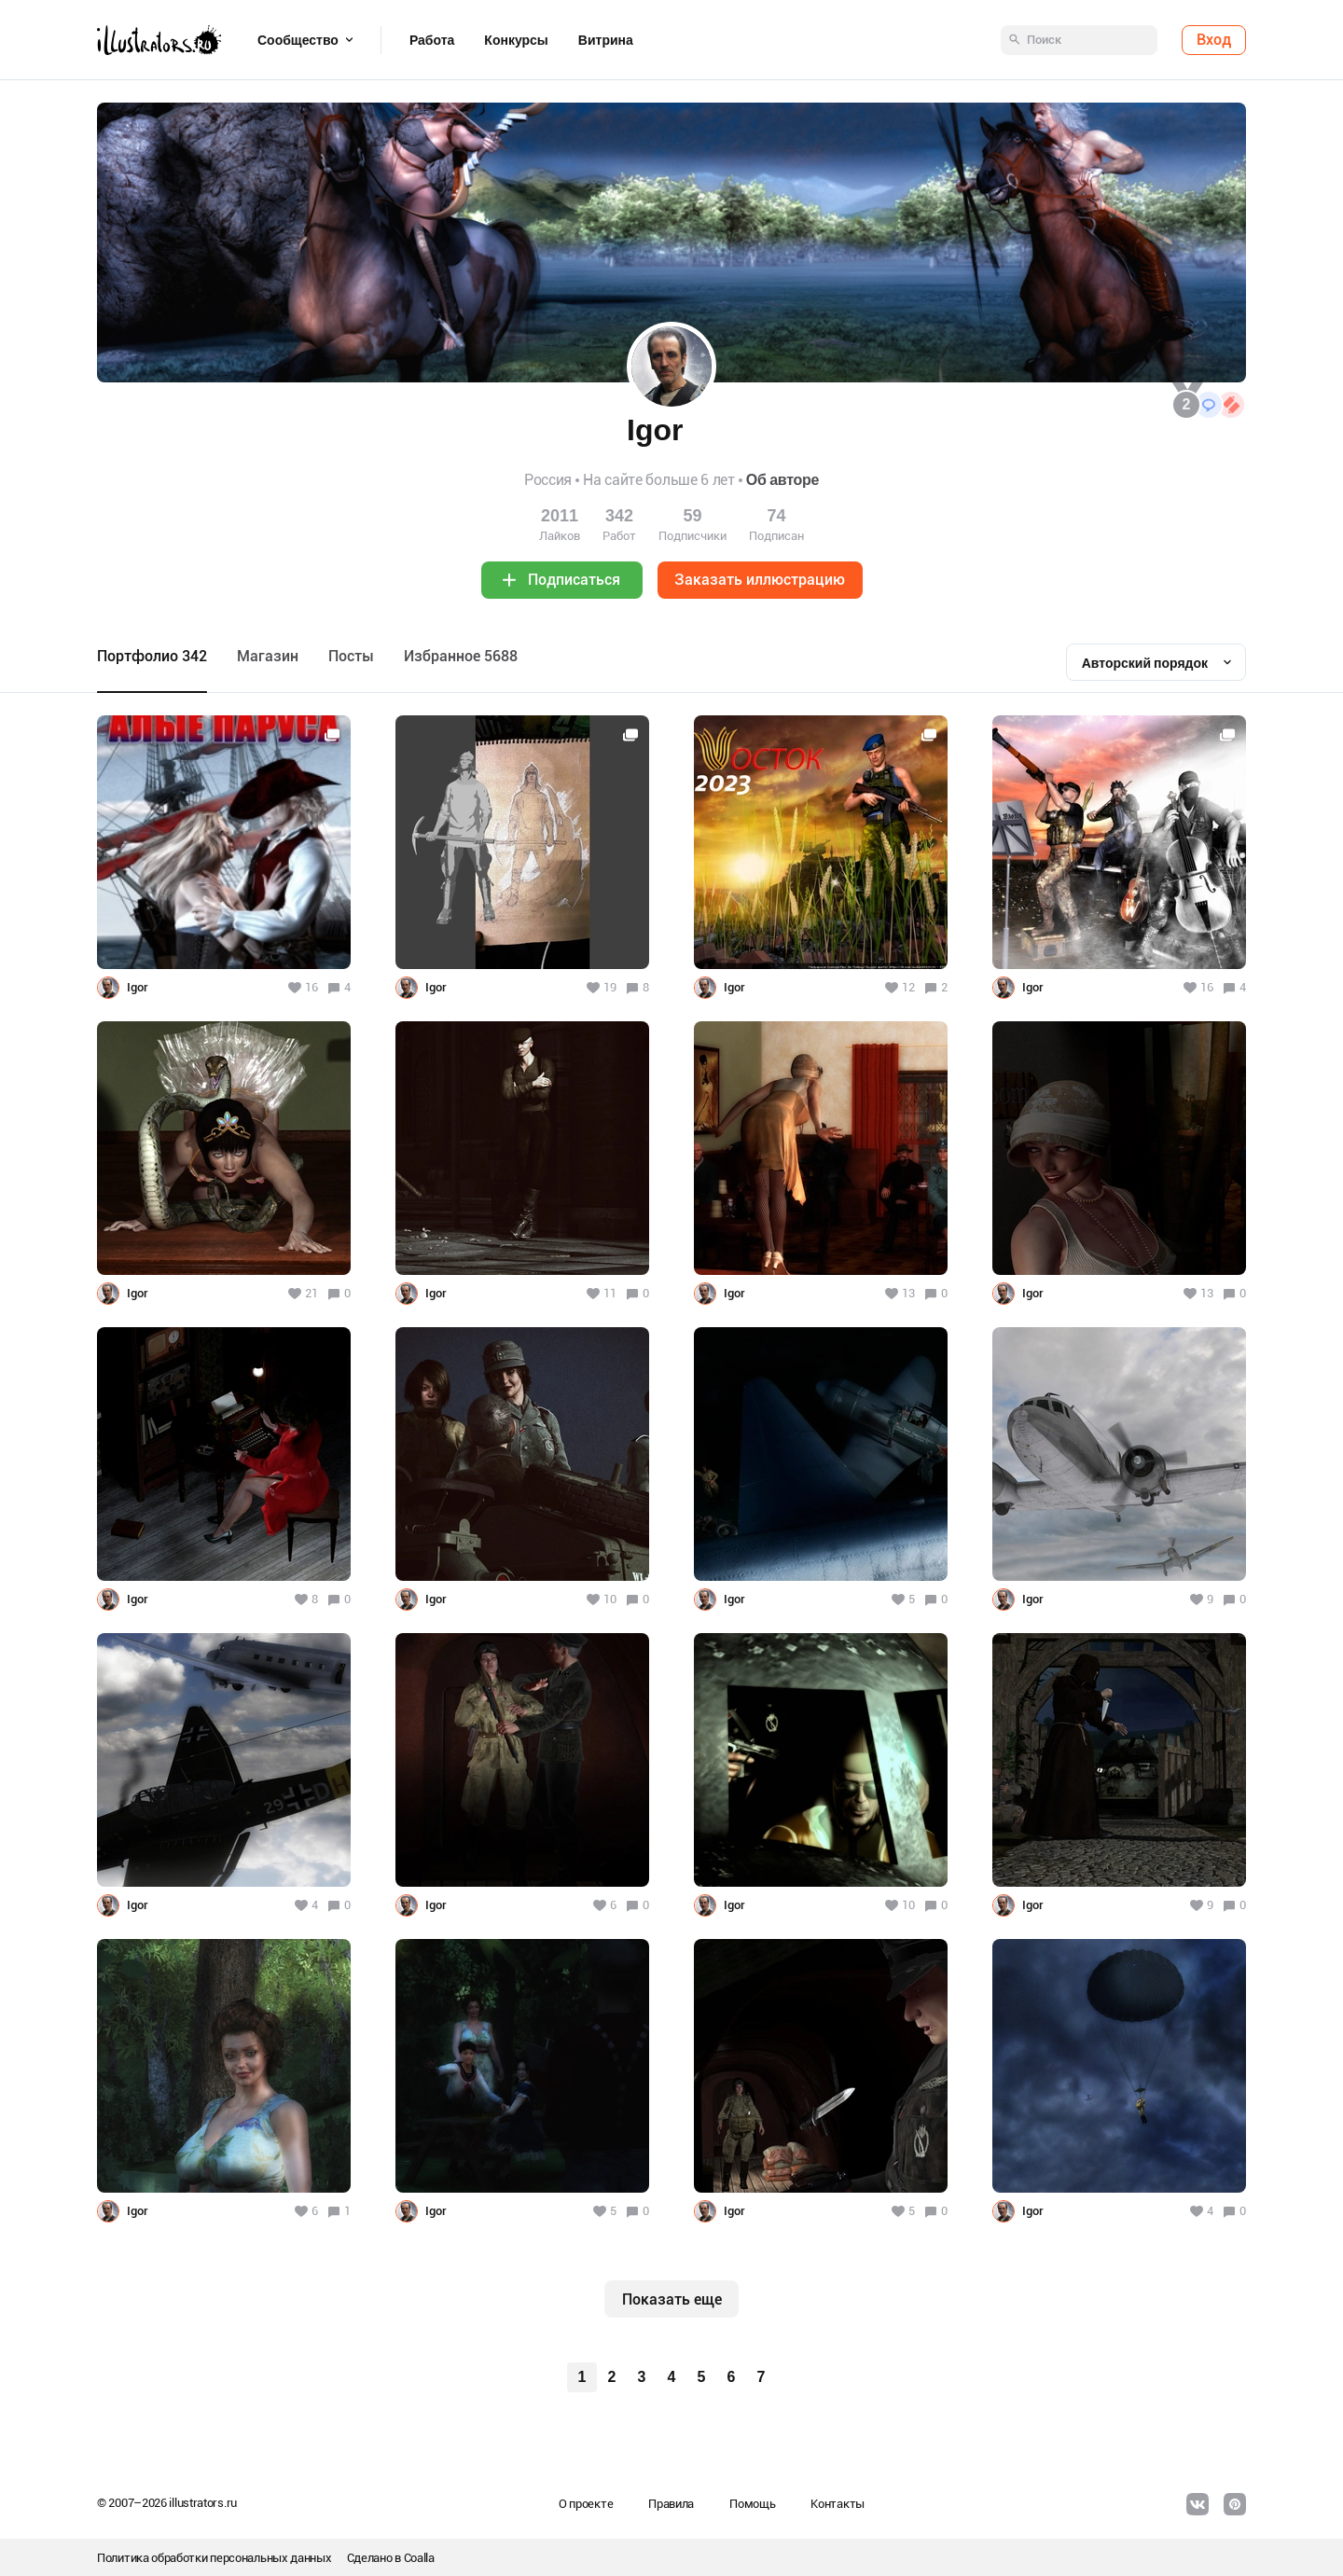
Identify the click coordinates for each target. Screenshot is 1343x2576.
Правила (671, 2504)
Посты (351, 656)
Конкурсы (515, 40)
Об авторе (782, 480)
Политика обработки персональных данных (214, 2558)
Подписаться (574, 580)
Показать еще (672, 2299)
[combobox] (1156, 662)
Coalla (419, 2558)
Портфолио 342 (152, 656)
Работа (431, 40)
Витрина (605, 40)
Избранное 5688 (461, 656)
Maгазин (267, 656)
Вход (1214, 39)
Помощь (752, 2504)
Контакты (837, 2504)
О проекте (586, 2504)
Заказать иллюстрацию (759, 580)
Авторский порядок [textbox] (1145, 663)
